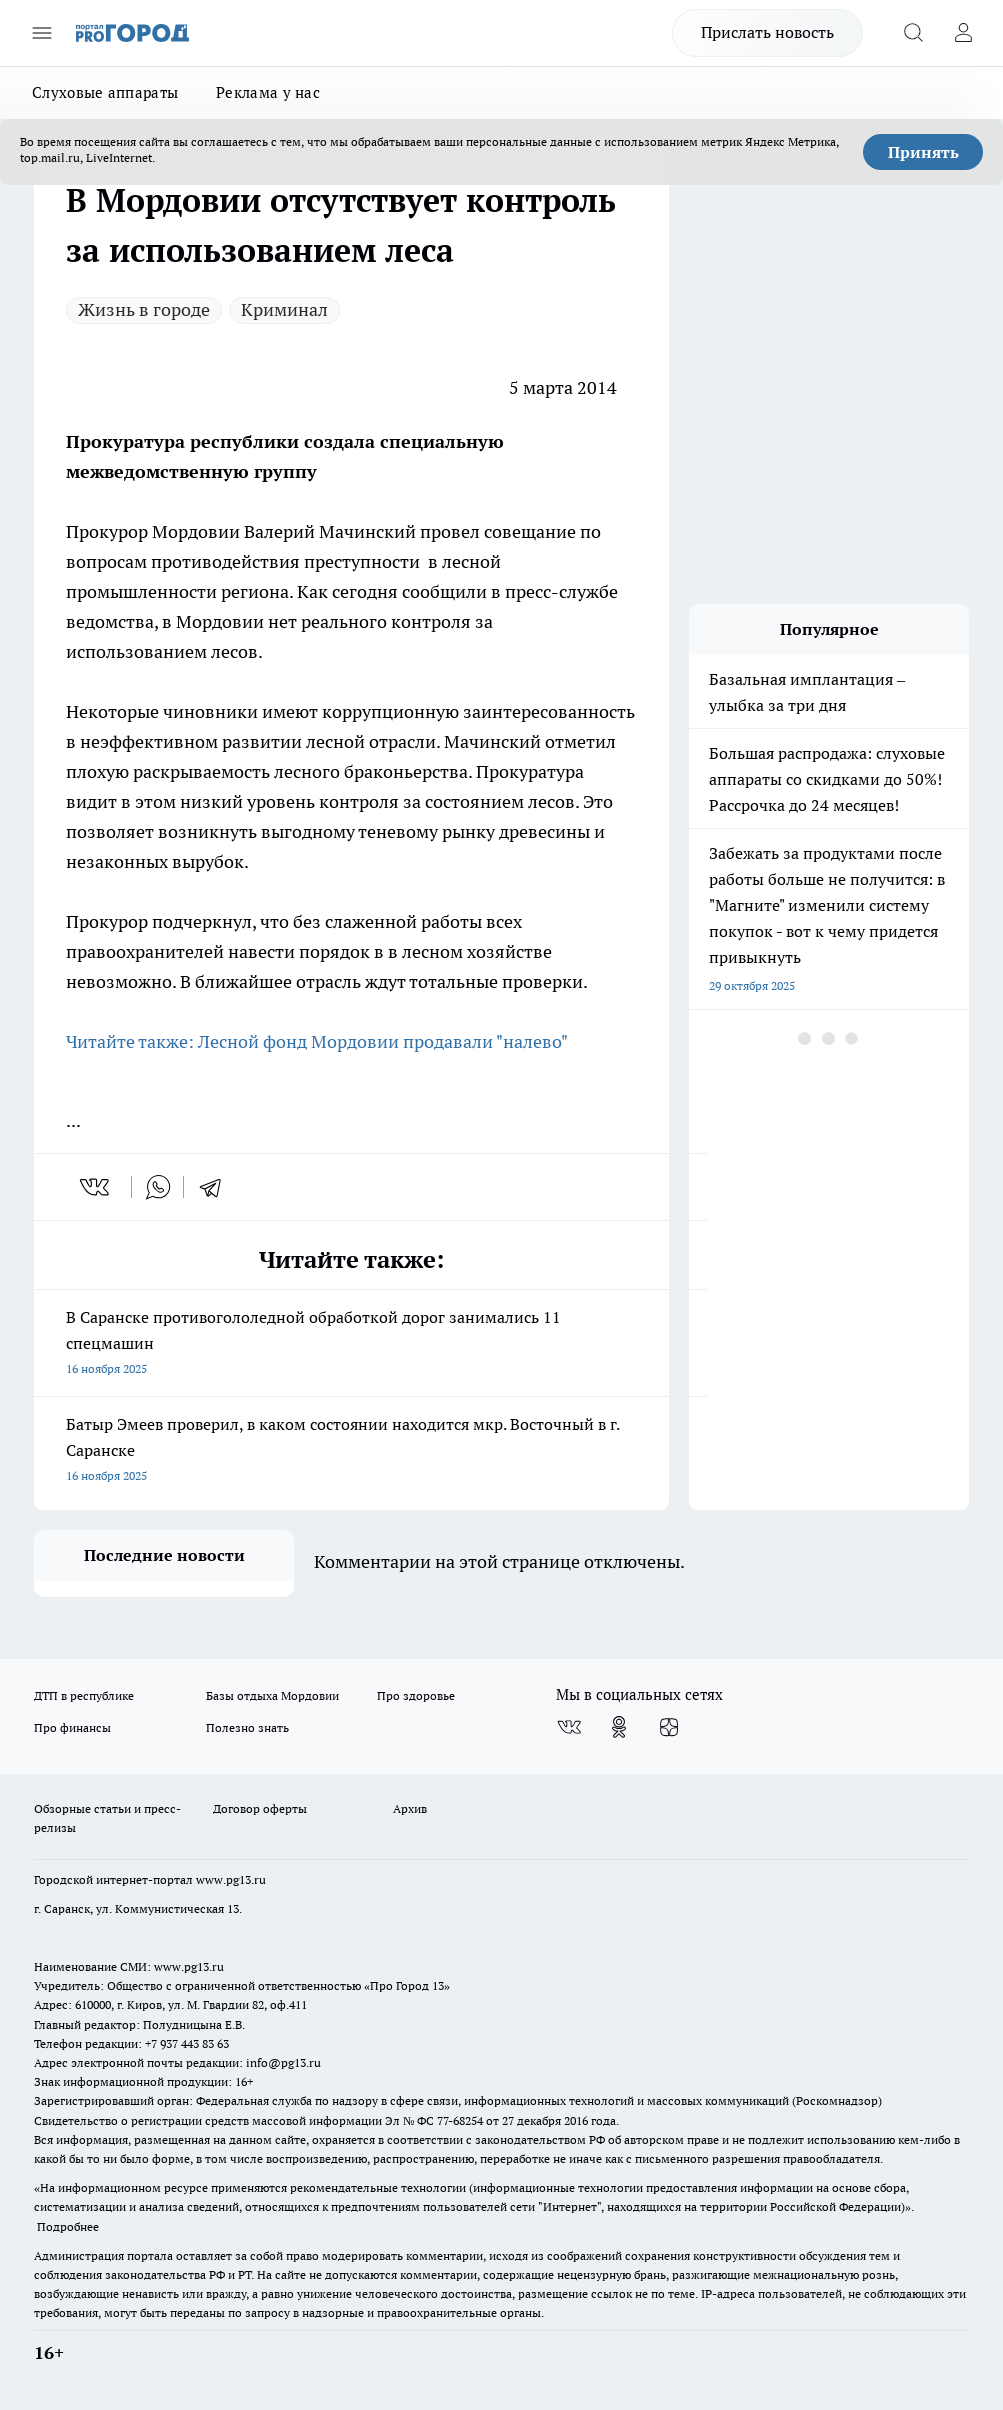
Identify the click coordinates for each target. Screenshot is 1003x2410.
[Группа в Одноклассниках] (619, 1727)
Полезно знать (247, 1727)
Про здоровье (416, 1695)
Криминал (284, 309)
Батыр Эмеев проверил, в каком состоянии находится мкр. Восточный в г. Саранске (351, 1451)
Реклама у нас (268, 92)
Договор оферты (260, 1808)
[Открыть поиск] (913, 33)
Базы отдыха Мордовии (272, 1695)
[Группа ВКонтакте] (569, 1727)
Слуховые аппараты (105, 92)
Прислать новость (767, 32)
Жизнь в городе (144, 309)
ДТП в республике (84, 1695)
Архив (410, 1808)
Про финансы (72, 1727)
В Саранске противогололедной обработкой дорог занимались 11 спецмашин (351, 1344)
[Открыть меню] (42, 33)
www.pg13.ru (231, 1879)
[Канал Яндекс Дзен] (669, 1727)
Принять (923, 152)
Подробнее (68, 2226)
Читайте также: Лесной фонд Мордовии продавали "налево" (318, 1041)
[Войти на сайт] (963, 33)
